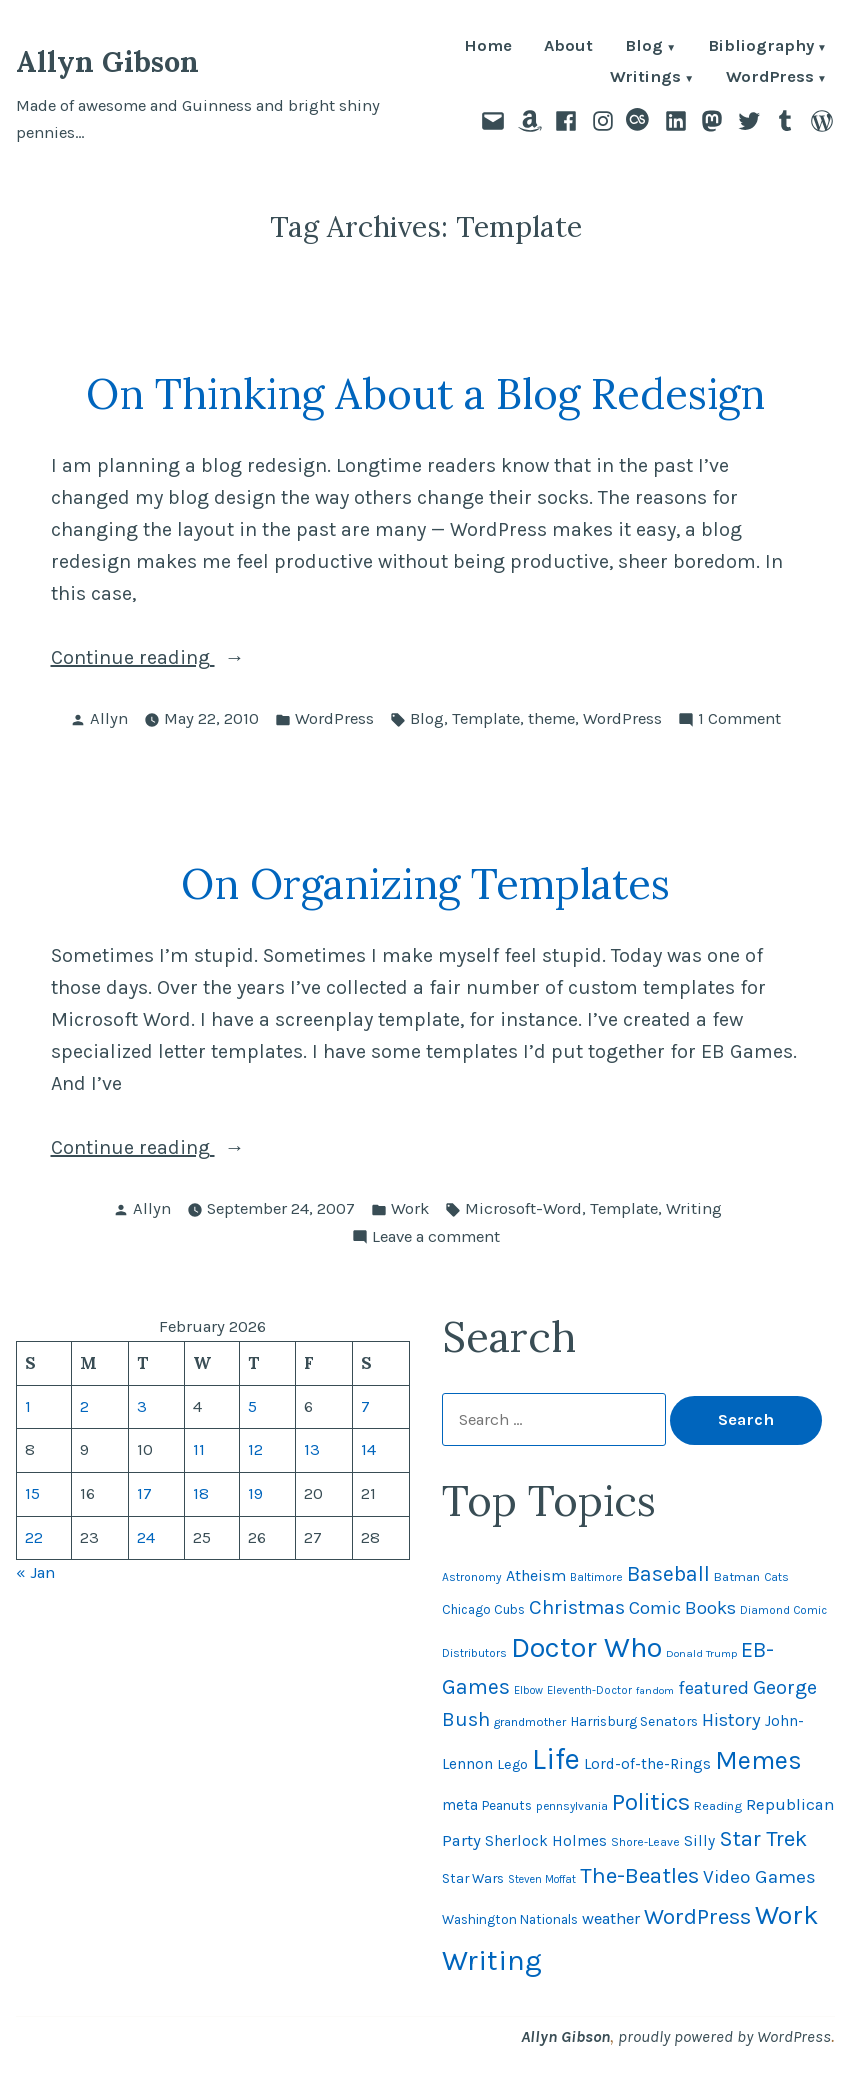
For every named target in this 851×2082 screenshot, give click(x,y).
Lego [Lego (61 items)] (512, 1764)
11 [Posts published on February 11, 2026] (199, 1449)
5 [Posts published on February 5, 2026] (252, 1406)
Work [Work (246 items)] (787, 1915)
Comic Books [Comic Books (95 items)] (682, 1608)
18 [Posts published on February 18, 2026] (201, 1493)
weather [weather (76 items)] (611, 1918)
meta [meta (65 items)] (460, 1805)
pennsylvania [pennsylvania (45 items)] (572, 1806)
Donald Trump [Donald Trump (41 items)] (701, 1653)
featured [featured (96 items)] (713, 1688)
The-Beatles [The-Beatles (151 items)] (639, 1875)
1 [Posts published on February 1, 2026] (28, 1406)
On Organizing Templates (425, 883)
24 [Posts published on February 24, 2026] (146, 1537)
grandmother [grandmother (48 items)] (530, 1722)
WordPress (770, 78)
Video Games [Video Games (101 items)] (759, 1877)
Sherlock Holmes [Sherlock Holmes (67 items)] (546, 1841)
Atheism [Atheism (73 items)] (536, 1575)
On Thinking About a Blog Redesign (425, 393)
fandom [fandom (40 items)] (655, 1690)
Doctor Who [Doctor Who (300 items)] (586, 1647)
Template (486, 718)
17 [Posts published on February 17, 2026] (144, 1493)
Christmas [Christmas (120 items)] (577, 1607)
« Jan (35, 1572)
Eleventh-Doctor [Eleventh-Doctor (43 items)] (589, 1690)
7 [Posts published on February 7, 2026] (365, 1406)
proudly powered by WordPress (724, 2036)
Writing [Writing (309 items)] (492, 1960)
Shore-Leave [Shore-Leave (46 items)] (645, 1842)
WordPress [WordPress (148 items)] (697, 1916)
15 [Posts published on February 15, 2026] (32, 1493)
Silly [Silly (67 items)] (699, 1841)
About (568, 47)
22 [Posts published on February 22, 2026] (34, 1537)
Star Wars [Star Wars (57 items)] (473, 1878)
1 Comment (739, 719)
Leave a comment (436, 1237)
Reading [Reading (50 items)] (718, 1805)
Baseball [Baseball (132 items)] (668, 1573)
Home (488, 47)
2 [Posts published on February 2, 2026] (84, 1406)
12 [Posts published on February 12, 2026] (255, 1449)
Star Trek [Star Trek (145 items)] (763, 1839)
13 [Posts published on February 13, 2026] (312, 1449)
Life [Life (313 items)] (556, 1759)
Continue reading (178, 658)
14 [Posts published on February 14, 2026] (368, 1449)
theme (551, 718)
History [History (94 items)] (731, 1720)
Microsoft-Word (523, 1208)
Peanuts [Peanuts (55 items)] (507, 1805)
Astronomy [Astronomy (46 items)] (472, 1577)
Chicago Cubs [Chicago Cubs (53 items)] (483, 1609)
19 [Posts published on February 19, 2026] (255, 1493)
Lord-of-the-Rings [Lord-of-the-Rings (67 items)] (647, 1764)
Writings (645, 78)
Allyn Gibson (107, 61)
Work (410, 1208)
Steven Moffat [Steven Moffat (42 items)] (542, 1879)
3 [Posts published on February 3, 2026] (142, 1406)
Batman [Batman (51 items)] (737, 1576)
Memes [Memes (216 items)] (758, 1760)
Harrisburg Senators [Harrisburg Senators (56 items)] (634, 1721)
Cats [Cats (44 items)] (776, 1577)
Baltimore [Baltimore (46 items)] (596, 1577)
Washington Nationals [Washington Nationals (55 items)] (510, 1919)
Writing (694, 1208)
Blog (644, 47)
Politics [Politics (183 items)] (651, 1802)
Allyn (109, 718)
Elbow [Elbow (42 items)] (528, 1690)
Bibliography (761, 47)
